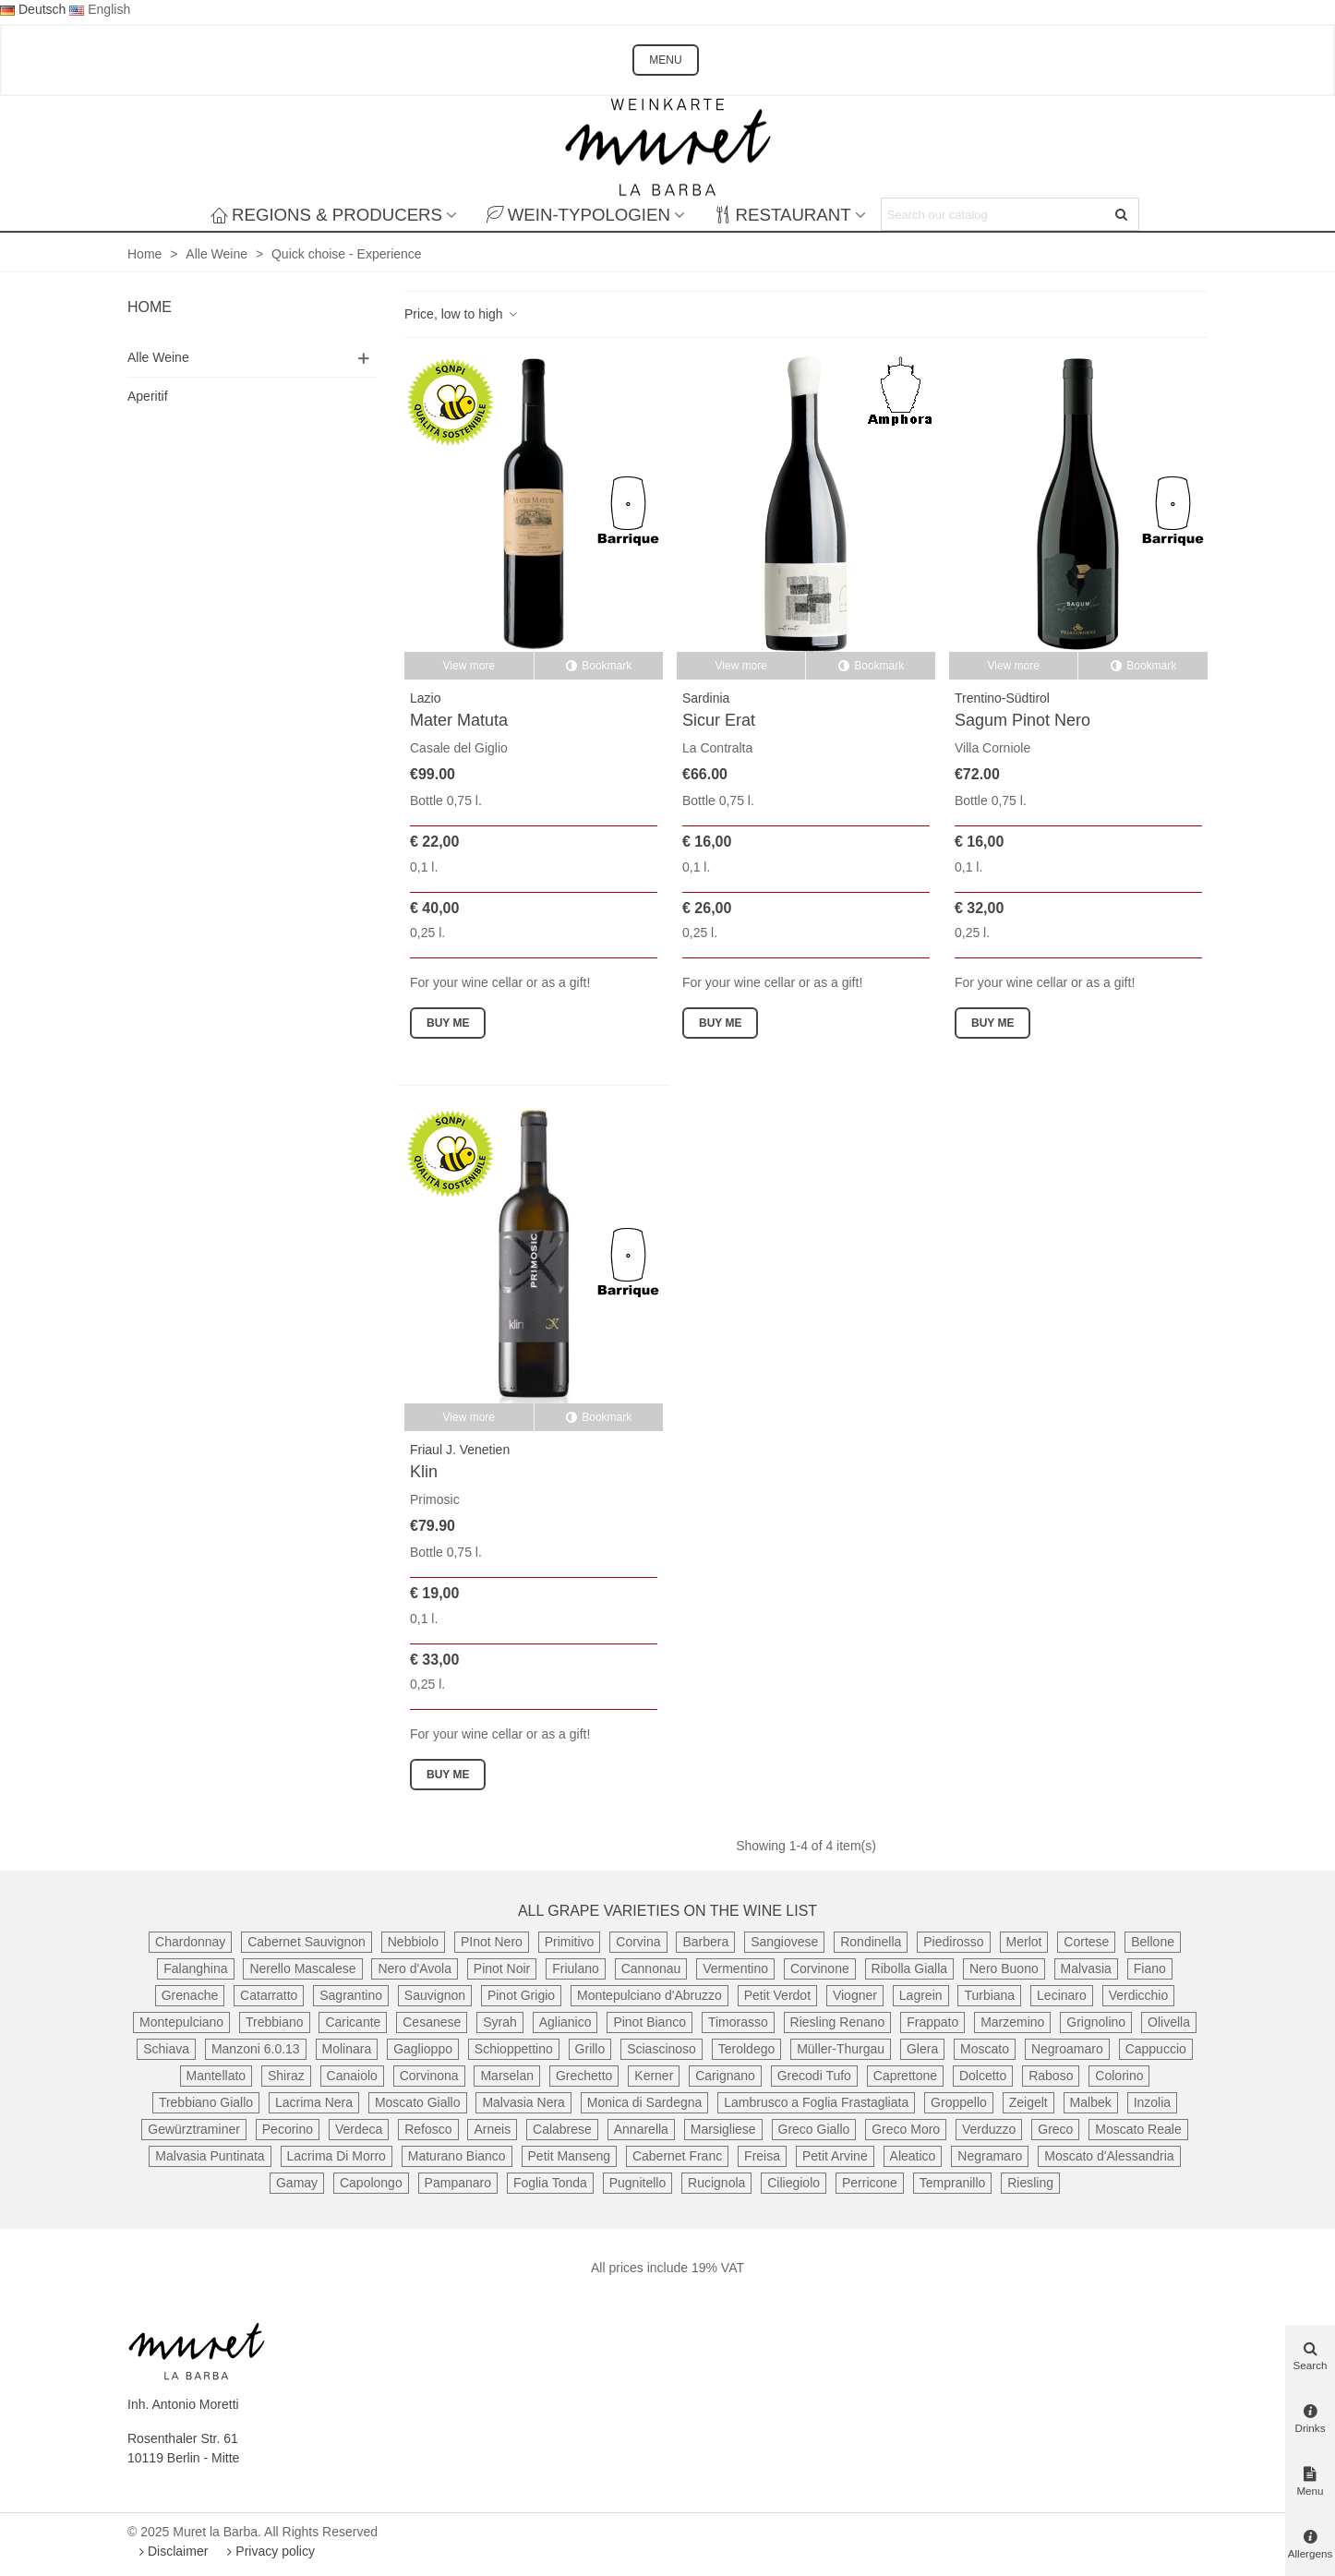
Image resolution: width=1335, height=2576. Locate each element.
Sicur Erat (718, 720)
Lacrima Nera (314, 2102)
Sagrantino (350, 1995)
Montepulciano (181, 2022)
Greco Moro (906, 2129)
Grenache (190, 1995)
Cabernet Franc (677, 2156)
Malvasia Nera (523, 2102)
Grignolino (1095, 2022)
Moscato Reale (1138, 2129)
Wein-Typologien (578, 214)
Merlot (1024, 1941)
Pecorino (287, 2129)
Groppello (959, 2102)
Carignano (725, 2075)
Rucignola (716, 2182)
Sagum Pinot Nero (1022, 720)
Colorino (1119, 2075)
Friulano (575, 1968)
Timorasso (738, 2022)
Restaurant (783, 214)
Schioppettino (514, 2048)
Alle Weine (158, 357)
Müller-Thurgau (840, 2048)
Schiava (166, 2048)
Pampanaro (458, 2182)
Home (149, 307)
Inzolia (1152, 2102)
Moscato (984, 2048)
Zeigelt (1028, 2102)
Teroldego (747, 2048)
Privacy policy (268, 2551)
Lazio (425, 698)
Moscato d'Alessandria (1108, 2156)
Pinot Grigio (521, 1995)
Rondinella (870, 1941)
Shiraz (286, 2075)
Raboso (1050, 2075)
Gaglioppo (422, 2048)
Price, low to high (462, 314)
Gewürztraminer (194, 2129)
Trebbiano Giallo (206, 2102)
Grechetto (584, 2075)
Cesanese (432, 2022)
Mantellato (216, 2075)
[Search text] (995, 214)
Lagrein (921, 1995)
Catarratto (268, 1995)
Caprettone (905, 2075)
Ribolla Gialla (909, 1968)
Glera (922, 2048)
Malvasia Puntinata (209, 2156)
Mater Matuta (459, 720)
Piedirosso (953, 1941)
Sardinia (705, 698)
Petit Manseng (569, 2156)
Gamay (297, 2182)
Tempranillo (953, 2182)
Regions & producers (326, 214)
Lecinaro (1062, 1995)
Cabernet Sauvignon (306, 1941)
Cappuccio (1155, 2048)
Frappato (932, 2022)
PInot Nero (492, 1941)
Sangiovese (784, 1941)
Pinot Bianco (649, 2022)
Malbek (1091, 2102)
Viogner (855, 1995)
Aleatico (913, 2156)
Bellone (1152, 1941)
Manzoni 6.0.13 (255, 2048)
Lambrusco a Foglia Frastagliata (816, 2102)
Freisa (762, 2156)
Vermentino (735, 1968)
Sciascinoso (661, 2048)
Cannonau (651, 1968)
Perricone (869, 2182)
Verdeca (358, 2129)
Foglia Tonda (550, 2182)
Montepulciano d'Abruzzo (649, 1995)
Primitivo (570, 1941)
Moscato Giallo (418, 2102)
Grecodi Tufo (814, 2075)
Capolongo (371, 2182)
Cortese (1086, 1941)
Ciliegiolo (793, 2182)
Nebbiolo (413, 1941)
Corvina (638, 1941)
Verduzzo (989, 2129)
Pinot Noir (502, 1968)
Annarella (641, 2129)
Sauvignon (434, 1995)
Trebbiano (275, 2022)
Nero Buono (1004, 1968)
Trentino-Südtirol (1002, 698)
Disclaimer (171, 2551)
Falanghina (195, 1968)
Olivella (1169, 2022)
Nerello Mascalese (302, 1968)
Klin (424, 1472)
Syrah (500, 2022)
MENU (665, 60)
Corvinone (819, 1968)
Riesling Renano (837, 2022)
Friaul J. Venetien (460, 1449)
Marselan (507, 2075)
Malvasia (1086, 1968)
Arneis (492, 2129)
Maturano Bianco (457, 2156)
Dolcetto (982, 2075)
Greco (1055, 2129)
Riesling (1030, 2182)
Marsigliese (723, 2129)
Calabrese (562, 2129)
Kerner (653, 2075)
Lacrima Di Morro (336, 2156)
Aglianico (565, 2022)
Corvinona (429, 2075)
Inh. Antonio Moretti (183, 2404)
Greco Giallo (814, 2129)
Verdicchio (1139, 1995)
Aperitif (147, 396)
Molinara (347, 2048)
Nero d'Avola (414, 1968)
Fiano (1150, 1968)
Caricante (352, 2022)
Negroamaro (1067, 2048)
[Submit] (1122, 214)
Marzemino (1012, 2022)
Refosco (427, 2129)
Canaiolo (352, 2075)
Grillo (590, 2048)
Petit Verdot (777, 1995)
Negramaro (989, 2156)
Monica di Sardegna (645, 2102)
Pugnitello (638, 2182)
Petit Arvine (835, 2156)
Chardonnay (190, 1941)
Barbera (705, 1941)
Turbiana (989, 1995)
